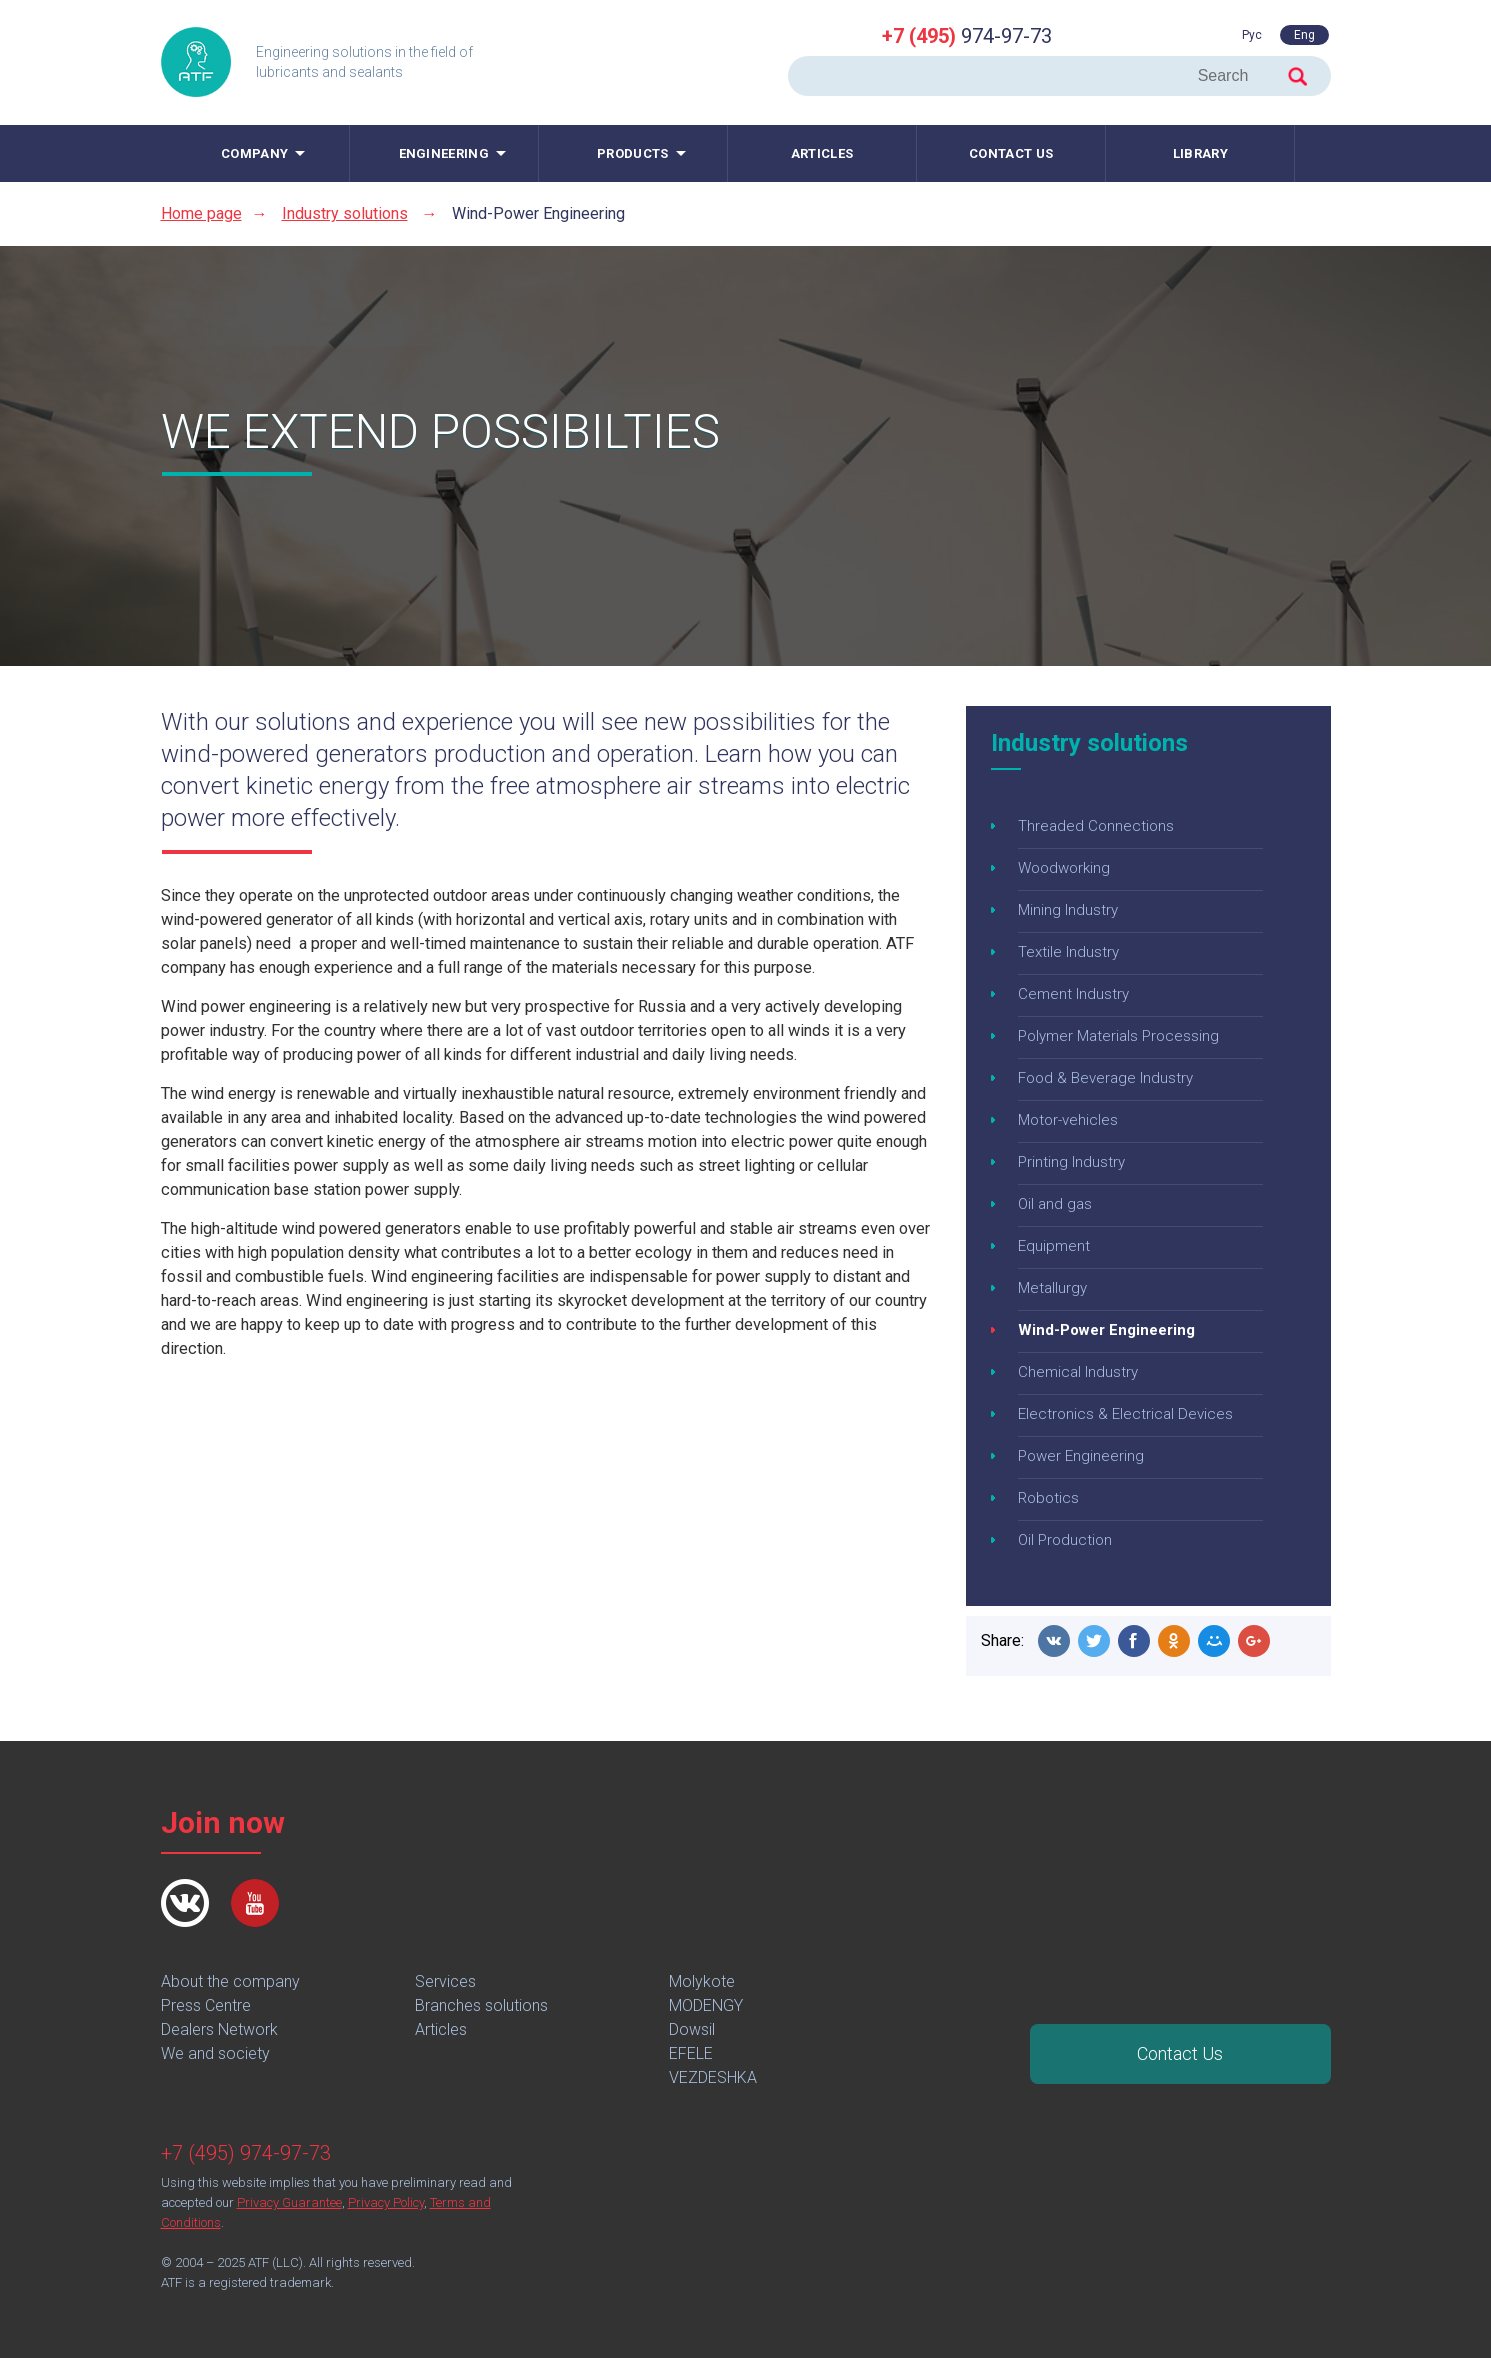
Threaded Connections (1096, 826)
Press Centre (206, 2005)
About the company (230, 1981)
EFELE (691, 2053)
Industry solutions (345, 213)
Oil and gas (1055, 1204)
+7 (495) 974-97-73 (246, 2153)
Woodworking (1064, 868)
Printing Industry (1071, 1162)
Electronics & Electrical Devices (1125, 1414)
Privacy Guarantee (289, 2202)
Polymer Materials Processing (1118, 1036)
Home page (201, 213)
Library (1200, 153)
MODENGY (706, 2005)
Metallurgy (1052, 1288)
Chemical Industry (1078, 1372)
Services (445, 1981)
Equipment (1054, 1246)
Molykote (702, 1981)
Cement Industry (1073, 994)
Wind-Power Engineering (1106, 1330)
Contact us (1011, 153)
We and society (215, 2053)
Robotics (1048, 1498)
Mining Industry (1068, 910)
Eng (1304, 35)
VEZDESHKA (713, 2077)
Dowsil (692, 2029)
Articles (822, 153)
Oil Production (1065, 1540)
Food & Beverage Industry (1105, 1078)
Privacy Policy (386, 2202)
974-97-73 (967, 36)
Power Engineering (1081, 1456)
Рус (1252, 35)
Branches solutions (481, 2005)
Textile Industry (1068, 952)
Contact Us (1180, 2053)
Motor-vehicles (1068, 1120)
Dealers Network (219, 2029)
